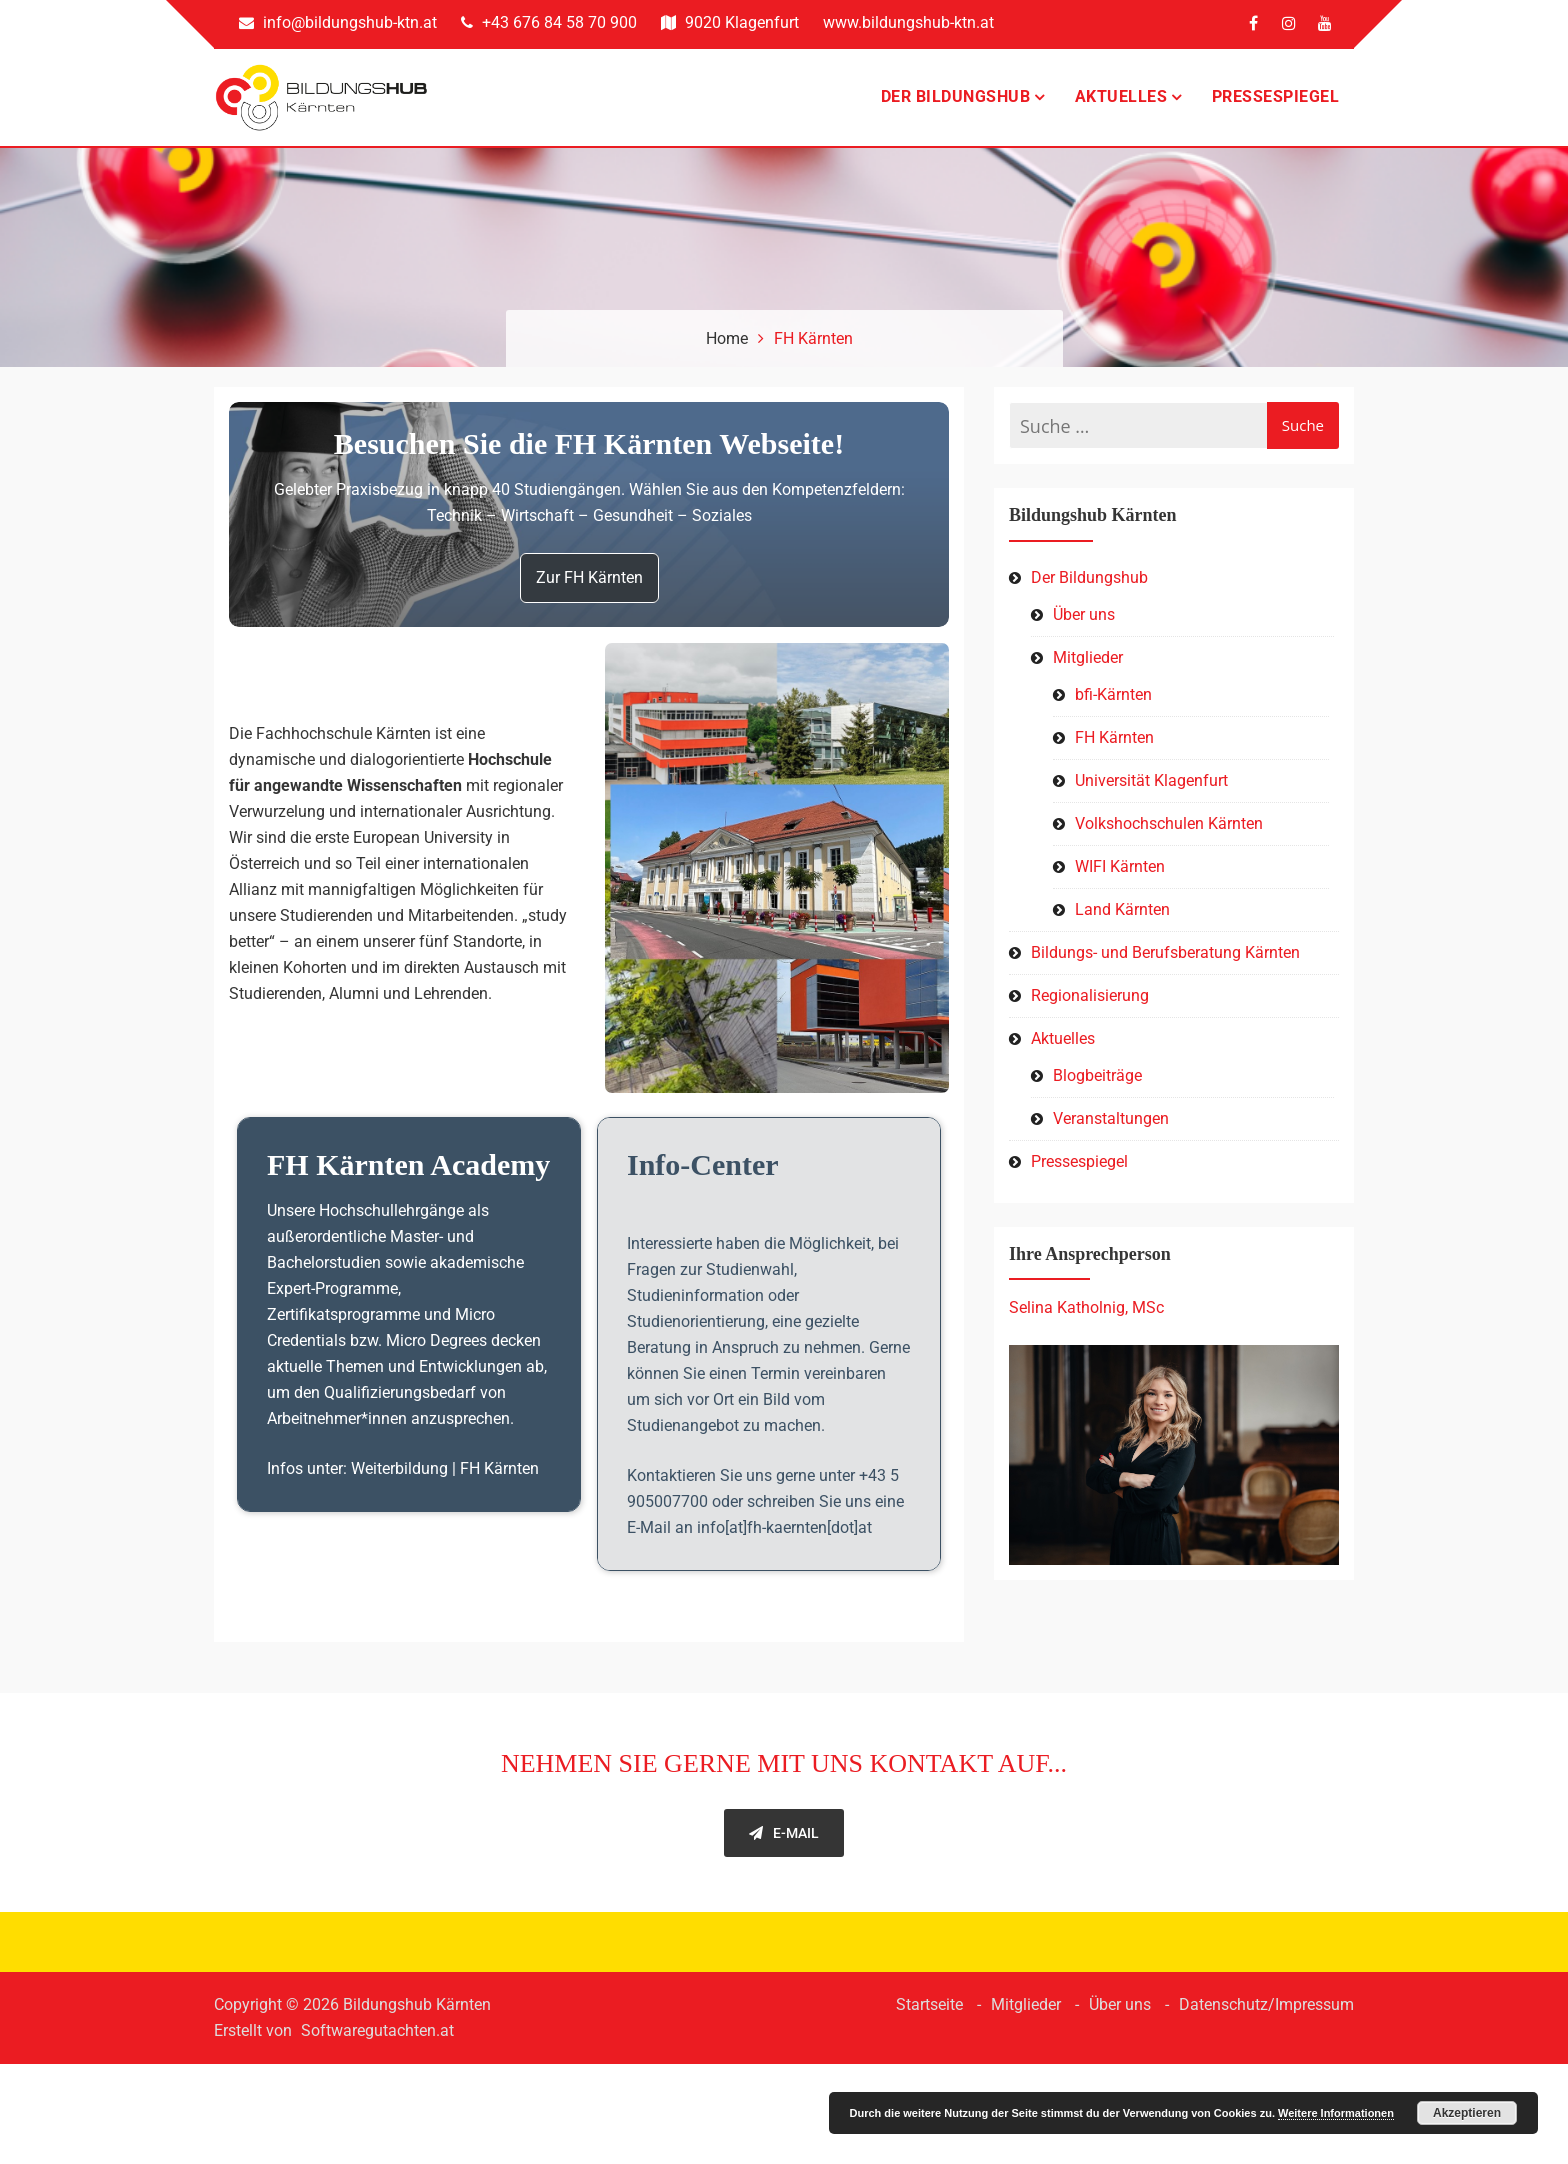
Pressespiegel (1276, 104)
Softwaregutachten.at (377, 2130)
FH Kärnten (1114, 752)
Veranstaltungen (1111, 1133)
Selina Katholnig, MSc (1086, 1322)
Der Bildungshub (956, 104)
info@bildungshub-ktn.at (338, 22)
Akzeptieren (1467, 2113)
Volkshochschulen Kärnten (1169, 838)
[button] (777, 907)
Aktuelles (1121, 104)
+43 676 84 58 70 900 (549, 22)
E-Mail (784, 1933)
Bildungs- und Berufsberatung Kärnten (1165, 967)
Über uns (1084, 629)
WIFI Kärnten (1120, 881)
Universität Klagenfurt (1151, 795)
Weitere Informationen (1336, 2113)
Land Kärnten (1122, 924)
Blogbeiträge (1097, 1090)
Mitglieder (1088, 672)
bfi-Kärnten (1113, 709)
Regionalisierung (1090, 1010)
